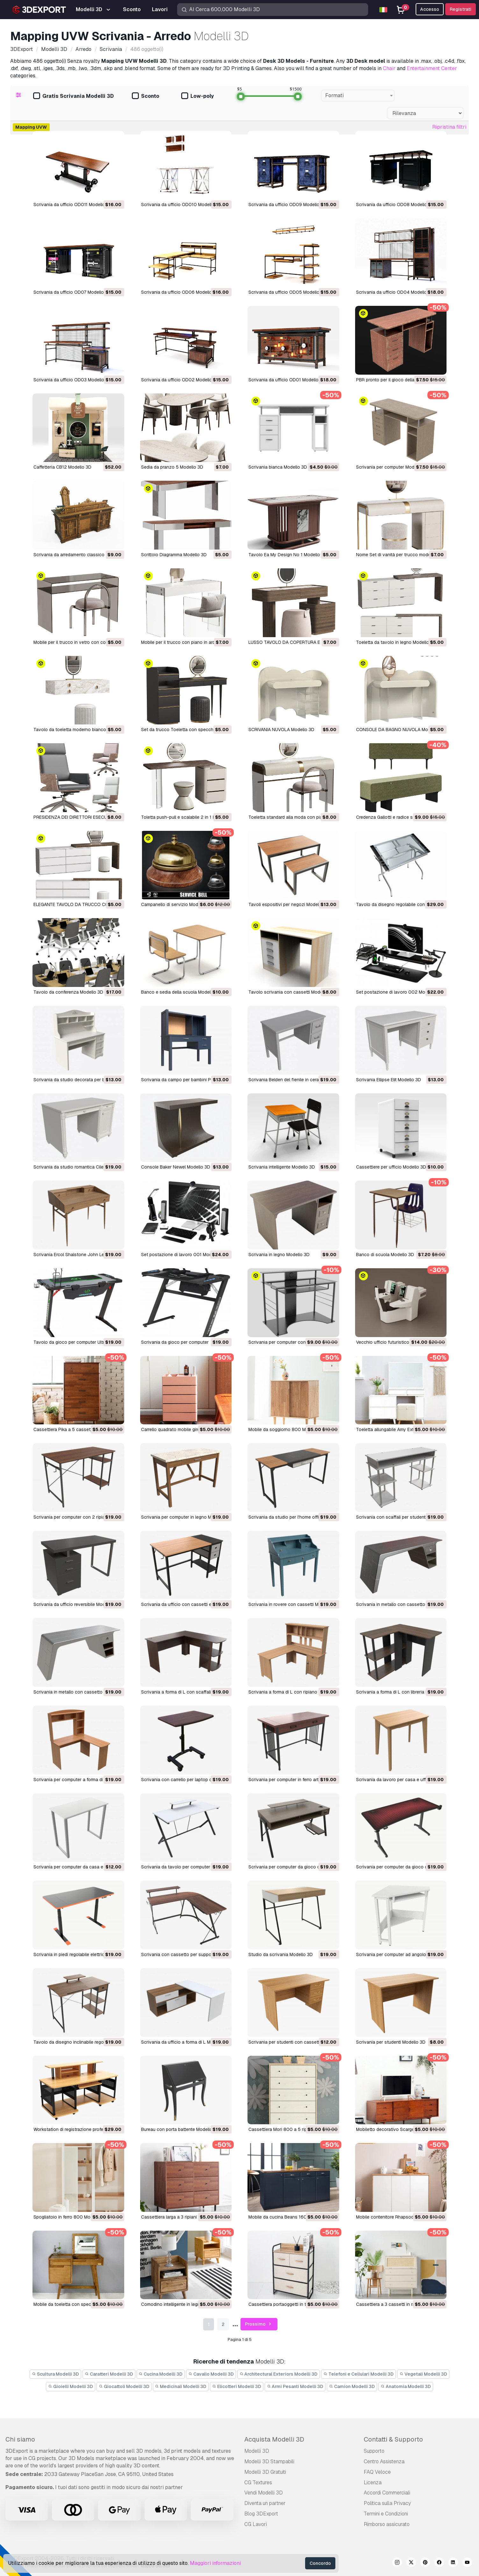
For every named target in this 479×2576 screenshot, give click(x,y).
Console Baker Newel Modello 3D (175, 1167)
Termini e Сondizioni (386, 2513)
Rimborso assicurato (387, 2524)
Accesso (429, 9)
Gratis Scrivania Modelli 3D (73, 96)
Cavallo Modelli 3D (211, 2374)
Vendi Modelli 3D (263, 2492)
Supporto (374, 2451)
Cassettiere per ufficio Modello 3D (391, 1167)
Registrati (460, 9)
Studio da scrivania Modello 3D (280, 1954)
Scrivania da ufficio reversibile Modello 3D (76, 1604)
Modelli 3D (256, 2451)
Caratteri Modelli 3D (109, 2374)
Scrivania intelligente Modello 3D (281, 1167)
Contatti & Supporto (393, 2439)
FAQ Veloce (377, 2472)
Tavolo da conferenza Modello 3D (68, 992)
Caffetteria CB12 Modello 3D (62, 467)
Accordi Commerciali (387, 2492)
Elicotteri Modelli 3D (236, 2386)
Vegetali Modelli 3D (423, 2374)
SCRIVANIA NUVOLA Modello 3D (281, 729)
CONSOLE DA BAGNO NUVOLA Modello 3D (400, 729)
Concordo (320, 2563)
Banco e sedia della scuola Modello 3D (181, 992)
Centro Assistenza (384, 2461)
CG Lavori (255, 2524)
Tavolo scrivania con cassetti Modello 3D (291, 992)
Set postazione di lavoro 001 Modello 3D (183, 1254)
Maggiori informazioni (215, 2563)
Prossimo (259, 2324)
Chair (389, 68)
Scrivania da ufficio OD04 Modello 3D (395, 292)
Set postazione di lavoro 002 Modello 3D (399, 992)
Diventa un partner (265, 2503)
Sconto (145, 96)
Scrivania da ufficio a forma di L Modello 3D (185, 2042)
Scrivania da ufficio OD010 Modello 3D (181, 204)
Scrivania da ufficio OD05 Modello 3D (287, 292)
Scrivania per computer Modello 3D (392, 467)
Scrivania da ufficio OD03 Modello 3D (72, 380)
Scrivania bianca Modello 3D (277, 467)
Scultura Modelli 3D (55, 2374)
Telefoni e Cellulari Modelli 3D (358, 2374)
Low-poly (197, 96)
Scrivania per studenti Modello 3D (390, 2042)
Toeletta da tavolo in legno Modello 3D (396, 642)
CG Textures (258, 2482)
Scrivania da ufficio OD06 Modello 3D (180, 292)
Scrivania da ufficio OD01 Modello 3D (286, 380)
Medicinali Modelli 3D (181, 2386)
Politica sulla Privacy (387, 2503)
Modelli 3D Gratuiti (265, 2472)
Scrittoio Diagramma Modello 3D (174, 555)
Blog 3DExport (261, 2513)
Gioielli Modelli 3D (70, 2386)
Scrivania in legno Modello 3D (279, 1254)
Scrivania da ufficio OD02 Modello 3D (180, 380)
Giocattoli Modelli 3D (124, 2386)
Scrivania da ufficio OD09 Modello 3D (287, 204)
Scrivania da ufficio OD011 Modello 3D (72, 204)
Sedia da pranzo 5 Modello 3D (172, 467)
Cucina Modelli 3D (161, 2374)
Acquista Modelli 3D (274, 2439)
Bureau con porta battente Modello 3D (180, 2129)
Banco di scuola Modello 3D (385, 1254)
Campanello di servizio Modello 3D (176, 904)
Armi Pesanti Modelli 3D (295, 2386)
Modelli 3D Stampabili (269, 2461)
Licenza (373, 2482)
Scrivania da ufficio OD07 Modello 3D (72, 292)
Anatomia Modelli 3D (406, 2386)
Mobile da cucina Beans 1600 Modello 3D (291, 2217)
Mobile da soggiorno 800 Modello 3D (286, 1429)
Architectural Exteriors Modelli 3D (279, 2374)
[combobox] (358, 95)
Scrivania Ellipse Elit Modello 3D (388, 1080)
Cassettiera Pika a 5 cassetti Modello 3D (75, 1429)
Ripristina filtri (449, 127)
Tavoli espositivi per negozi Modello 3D (289, 904)
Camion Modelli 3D (352, 2386)
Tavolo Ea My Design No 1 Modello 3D (287, 555)
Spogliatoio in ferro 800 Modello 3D (70, 2217)
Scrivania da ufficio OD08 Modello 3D (395, 204)
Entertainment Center (432, 68)
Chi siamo (20, 2439)
